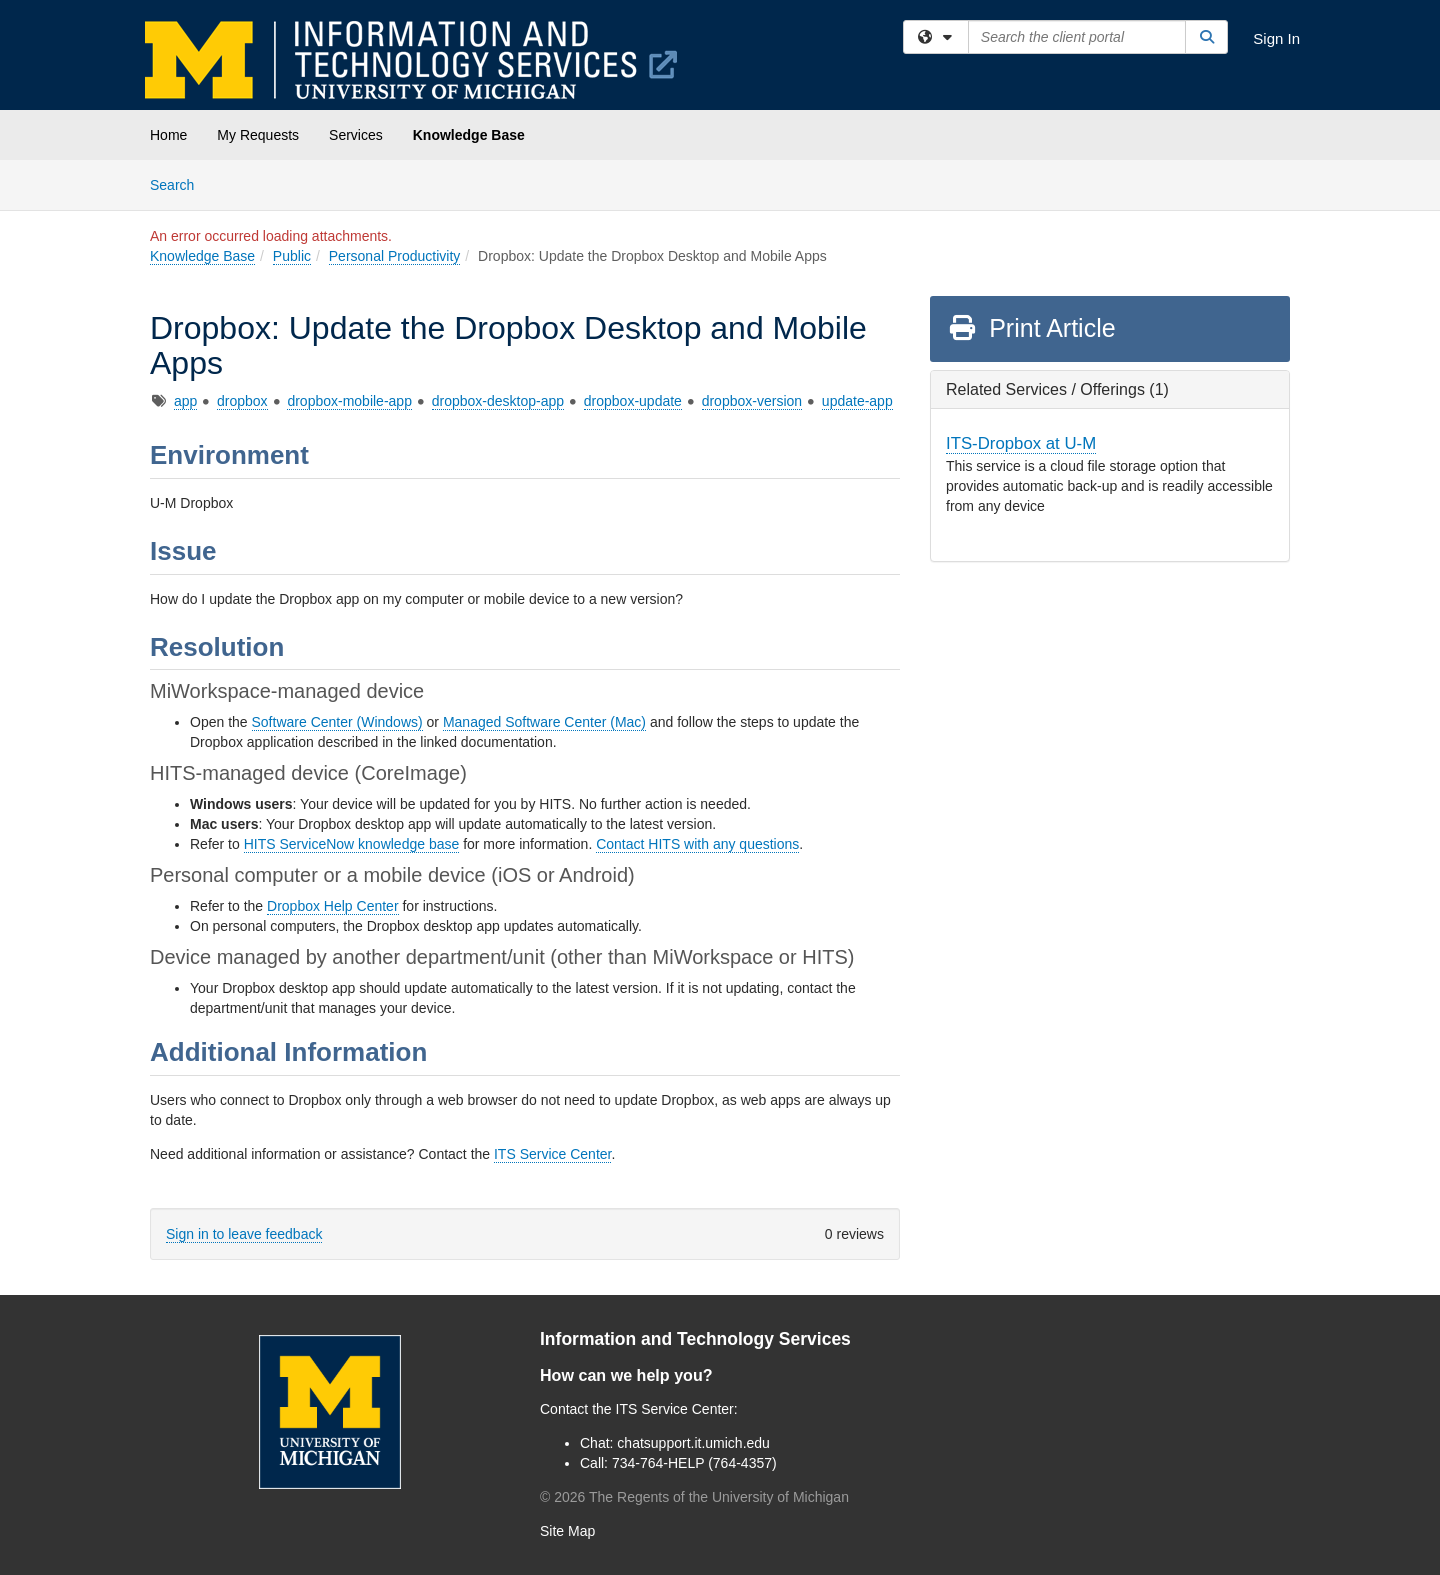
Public (292, 256)
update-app (857, 401)
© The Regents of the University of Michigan (694, 1497)
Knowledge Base (469, 135)
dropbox (242, 401)
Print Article (1031, 328)
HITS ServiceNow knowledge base (352, 844)
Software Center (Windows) (337, 722)
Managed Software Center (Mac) (544, 722)
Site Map (567, 1531)
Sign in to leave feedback (244, 1234)
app (185, 401)
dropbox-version (752, 401)
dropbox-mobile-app (349, 401)
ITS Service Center (553, 1154)
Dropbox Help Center (333, 906)
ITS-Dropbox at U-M (1021, 443)
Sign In (1276, 38)
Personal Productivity (395, 256)
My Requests (258, 135)
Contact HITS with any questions (697, 844)
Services (356, 135)
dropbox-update (633, 401)
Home (168, 135)
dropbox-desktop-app (498, 401)
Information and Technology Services (695, 1339)
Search (179, 183)
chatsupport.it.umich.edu (693, 1443)
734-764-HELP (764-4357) (694, 1463)
